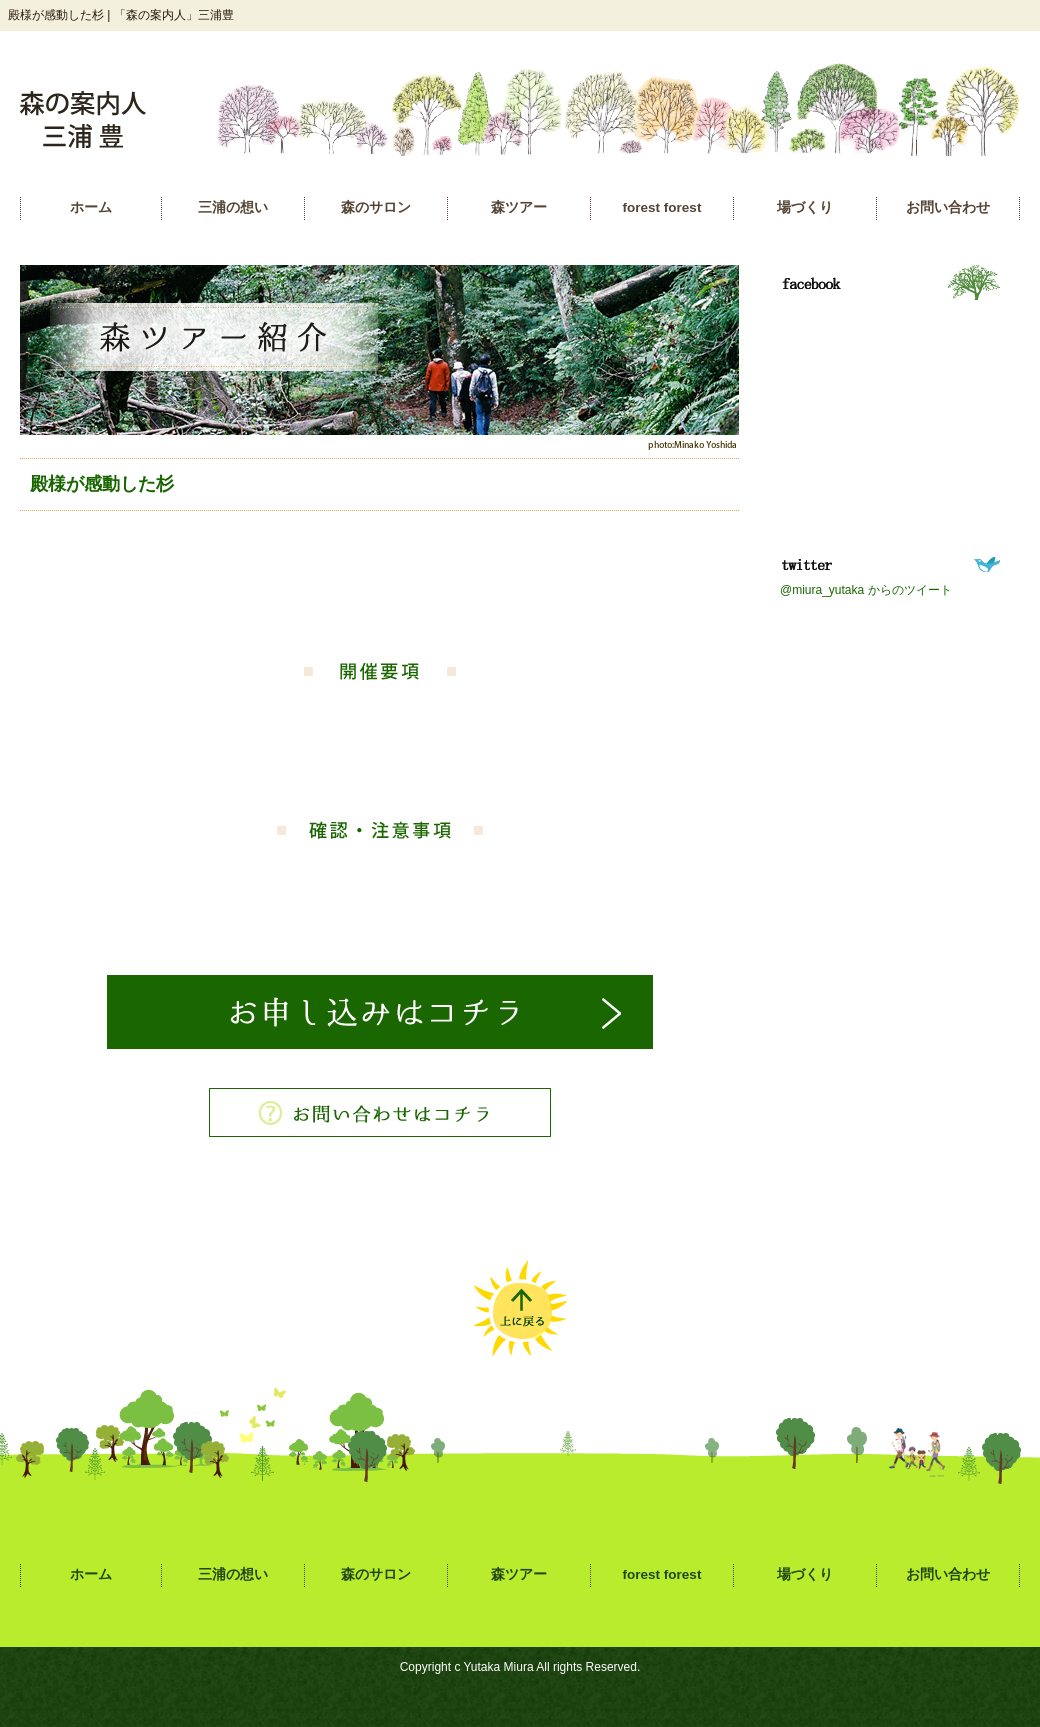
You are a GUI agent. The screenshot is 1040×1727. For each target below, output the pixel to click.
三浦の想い (233, 207)
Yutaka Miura (499, 1667)
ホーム (91, 207)
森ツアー (519, 207)
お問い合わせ (948, 207)
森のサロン (376, 207)
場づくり (805, 207)
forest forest (662, 207)
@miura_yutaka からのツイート (866, 590)
